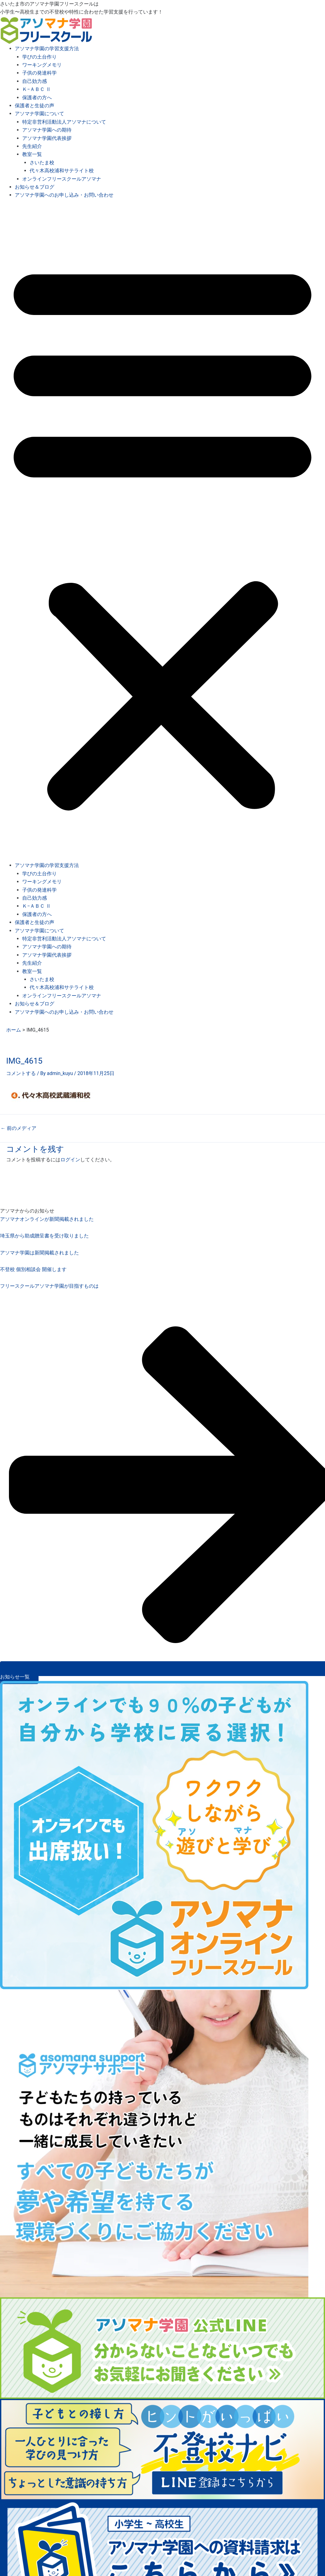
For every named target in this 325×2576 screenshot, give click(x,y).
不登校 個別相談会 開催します (33, 1269)
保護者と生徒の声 (34, 105)
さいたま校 (42, 163)
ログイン (70, 1160)
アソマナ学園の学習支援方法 (47, 48)
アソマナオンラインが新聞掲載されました (47, 1219)
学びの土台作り (39, 57)
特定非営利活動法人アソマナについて (64, 122)
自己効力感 (34, 81)
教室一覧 (32, 154)
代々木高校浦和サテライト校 (62, 171)
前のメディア (18, 1128)
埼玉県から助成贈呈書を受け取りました (44, 1236)
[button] (162, 534)
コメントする (21, 1073)
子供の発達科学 (39, 73)
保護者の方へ (37, 97)
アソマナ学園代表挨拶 (47, 138)
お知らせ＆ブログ (34, 187)
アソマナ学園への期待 (47, 130)
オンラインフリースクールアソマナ (61, 179)
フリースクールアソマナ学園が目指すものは (49, 1286)
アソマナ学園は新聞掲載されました (39, 1253)
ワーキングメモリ (42, 65)
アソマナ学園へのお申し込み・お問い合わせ (64, 195)
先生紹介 (32, 146)
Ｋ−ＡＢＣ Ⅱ (36, 89)
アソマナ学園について (39, 114)
